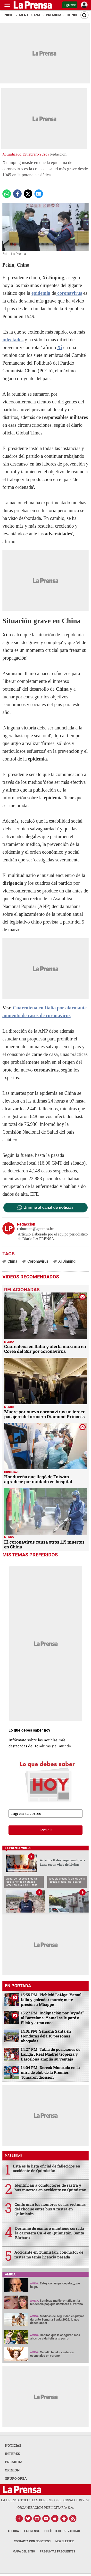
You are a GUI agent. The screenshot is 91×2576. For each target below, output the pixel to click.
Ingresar (70, 5)
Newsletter (64, 2541)
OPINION (12, 2470)
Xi (59, 347)
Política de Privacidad (62, 2531)
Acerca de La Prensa (24, 2531)
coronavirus (69, 293)
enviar (46, 1830)
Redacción (58, 154)
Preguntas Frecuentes (57, 2551)
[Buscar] (84, 15)
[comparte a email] (38, 193)
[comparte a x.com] (28, 193)
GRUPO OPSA (16, 2478)
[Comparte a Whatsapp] (6, 193)
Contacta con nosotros (32, 2541)
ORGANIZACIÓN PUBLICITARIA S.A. (45, 2507)
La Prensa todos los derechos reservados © (45, 2500)
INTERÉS (12, 2453)
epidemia (40, 293)
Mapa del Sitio (24, 2551)
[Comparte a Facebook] (17, 193)
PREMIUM (13, 2462)
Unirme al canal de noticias (49, 1208)
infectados (13, 339)
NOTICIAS (13, 2445)
